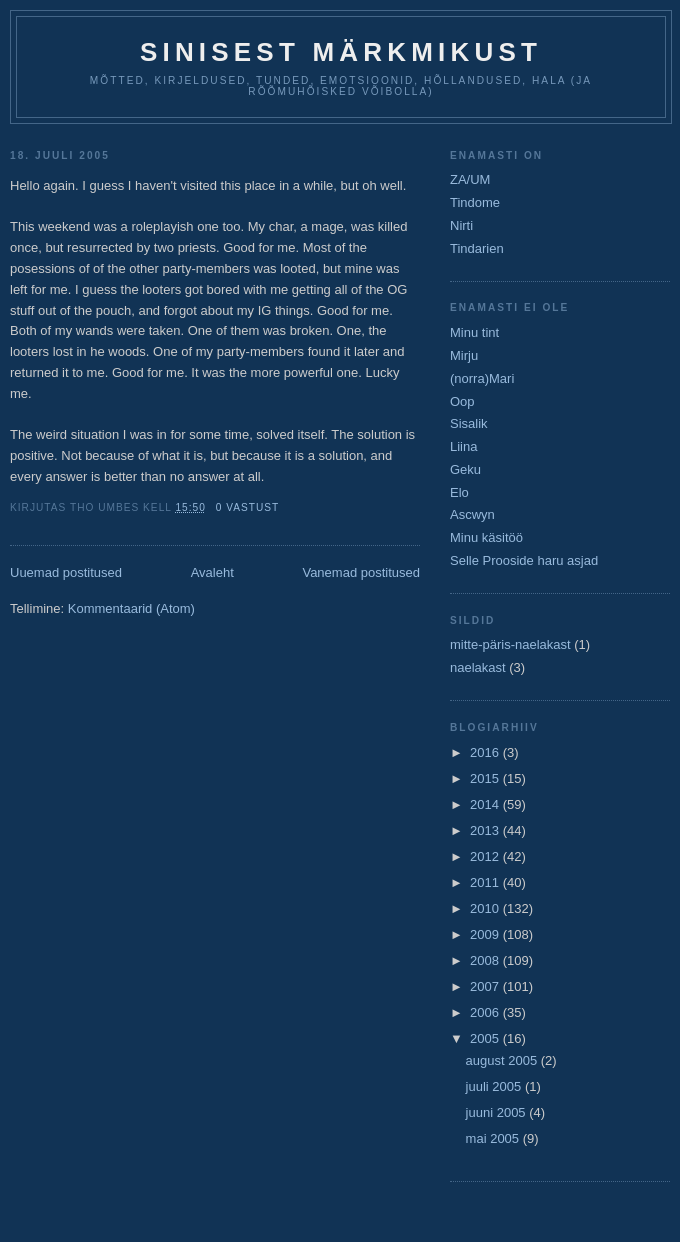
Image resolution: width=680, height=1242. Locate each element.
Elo (459, 492)
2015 (486, 778)
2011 (486, 882)
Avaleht (212, 572)
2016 (486, 752)
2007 (486, 986)
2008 (486, 960)
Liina (463, 446)
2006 (486, 1012)
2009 (486, 934)
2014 (486, 804)
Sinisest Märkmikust (341, 52)
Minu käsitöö (486, 537)
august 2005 (503, 1060)
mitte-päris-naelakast (510, 644)
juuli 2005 (495, 1086)
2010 (486, 908)
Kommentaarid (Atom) (131, 608)
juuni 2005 (498, 1112)
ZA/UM (470, 179)
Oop (462, 401)
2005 (486, 1038)
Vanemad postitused (361, 572)
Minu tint (474, 332)
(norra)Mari (482, 378)
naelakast (478, 667)
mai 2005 (494, 1138)
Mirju (464, 355)
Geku (465, 469)
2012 (486, 856)
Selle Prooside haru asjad (524, 560)
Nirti (461, 225)
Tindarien (477, 248)
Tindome (475, 202)
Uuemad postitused (66, 572)
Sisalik (469, 423)
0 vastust (248, 507)
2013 (486, 830)
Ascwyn (472, 514)
